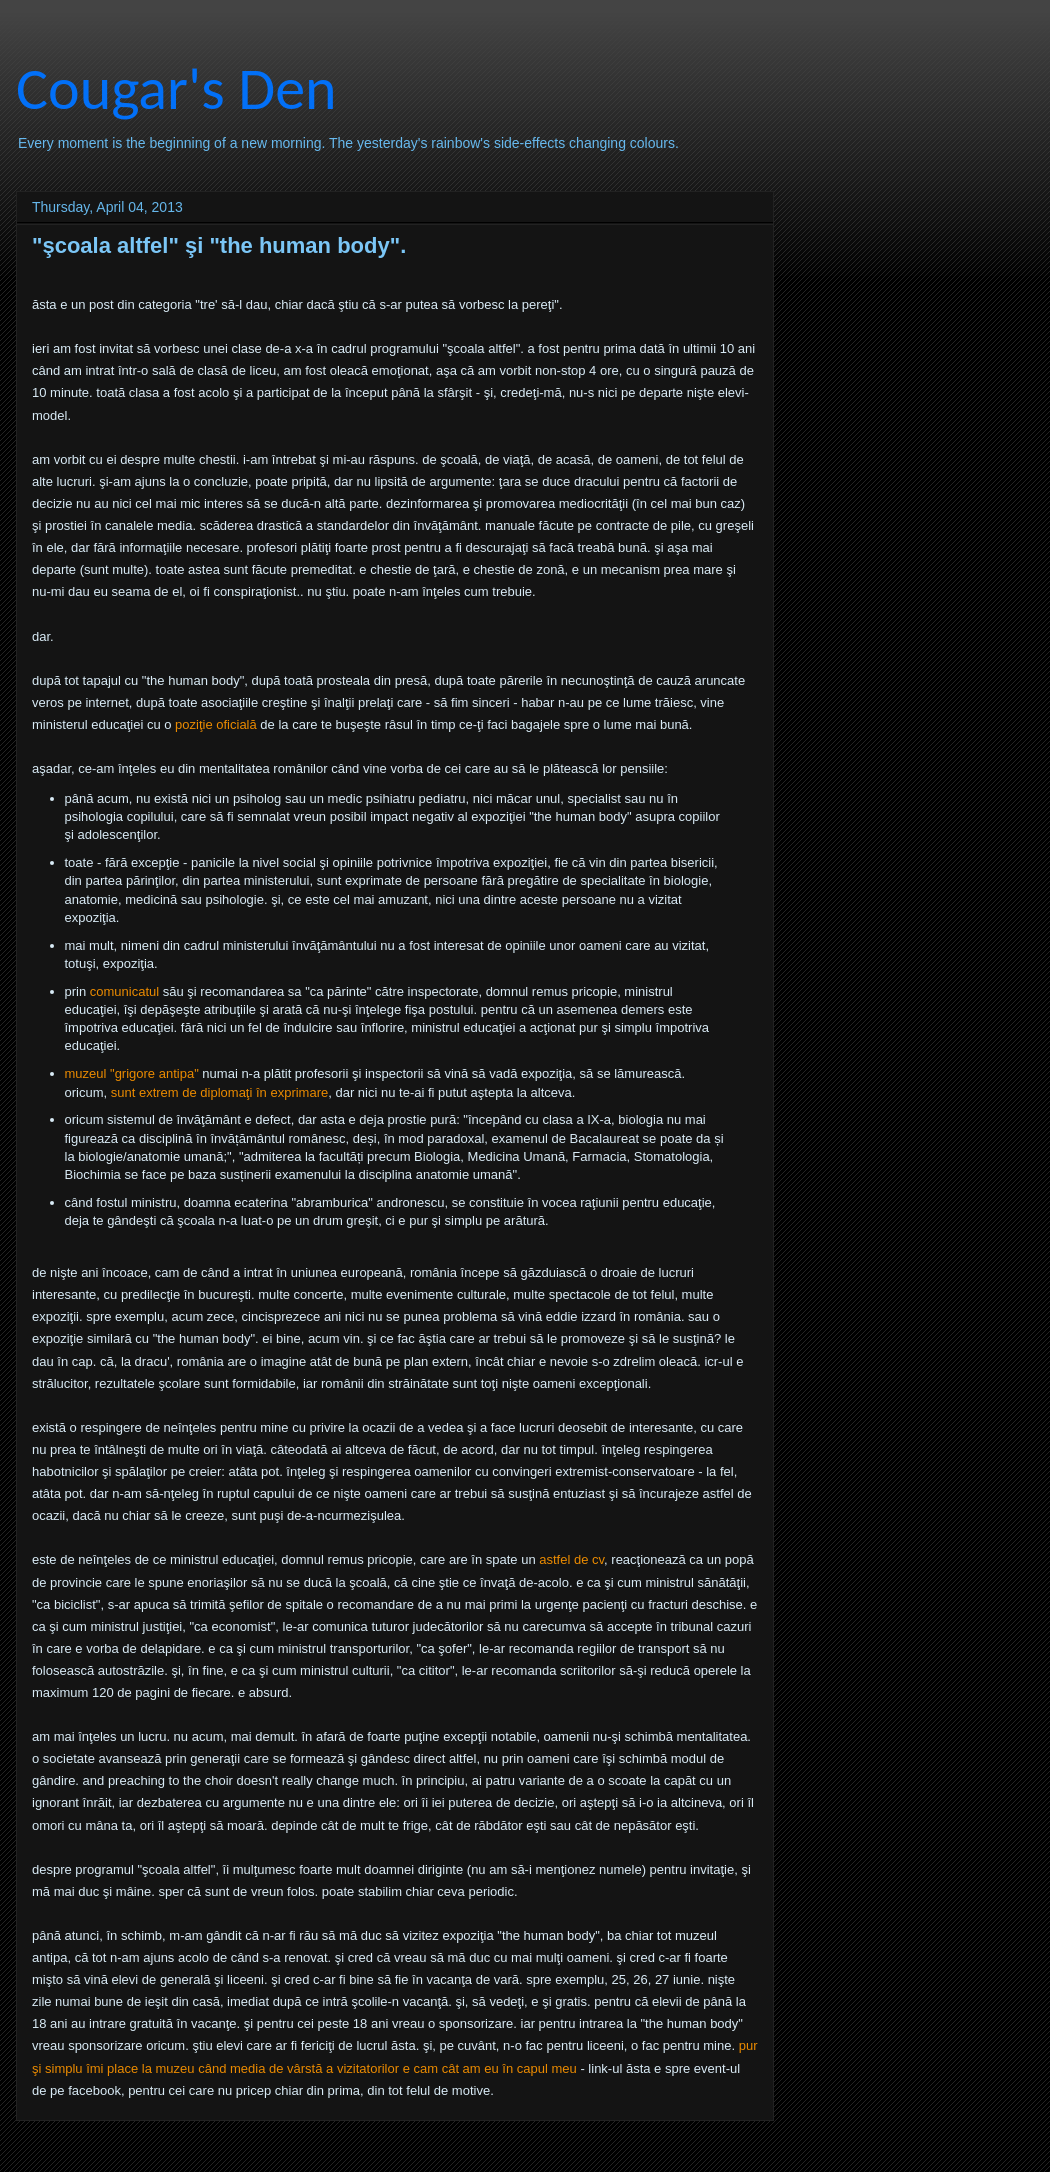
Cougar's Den (176, 88)
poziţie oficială (216, 724)
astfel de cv (571, 1559)
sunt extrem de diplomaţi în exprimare (219, 1092)
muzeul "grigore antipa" (132, 1073)
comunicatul (124, 991)
